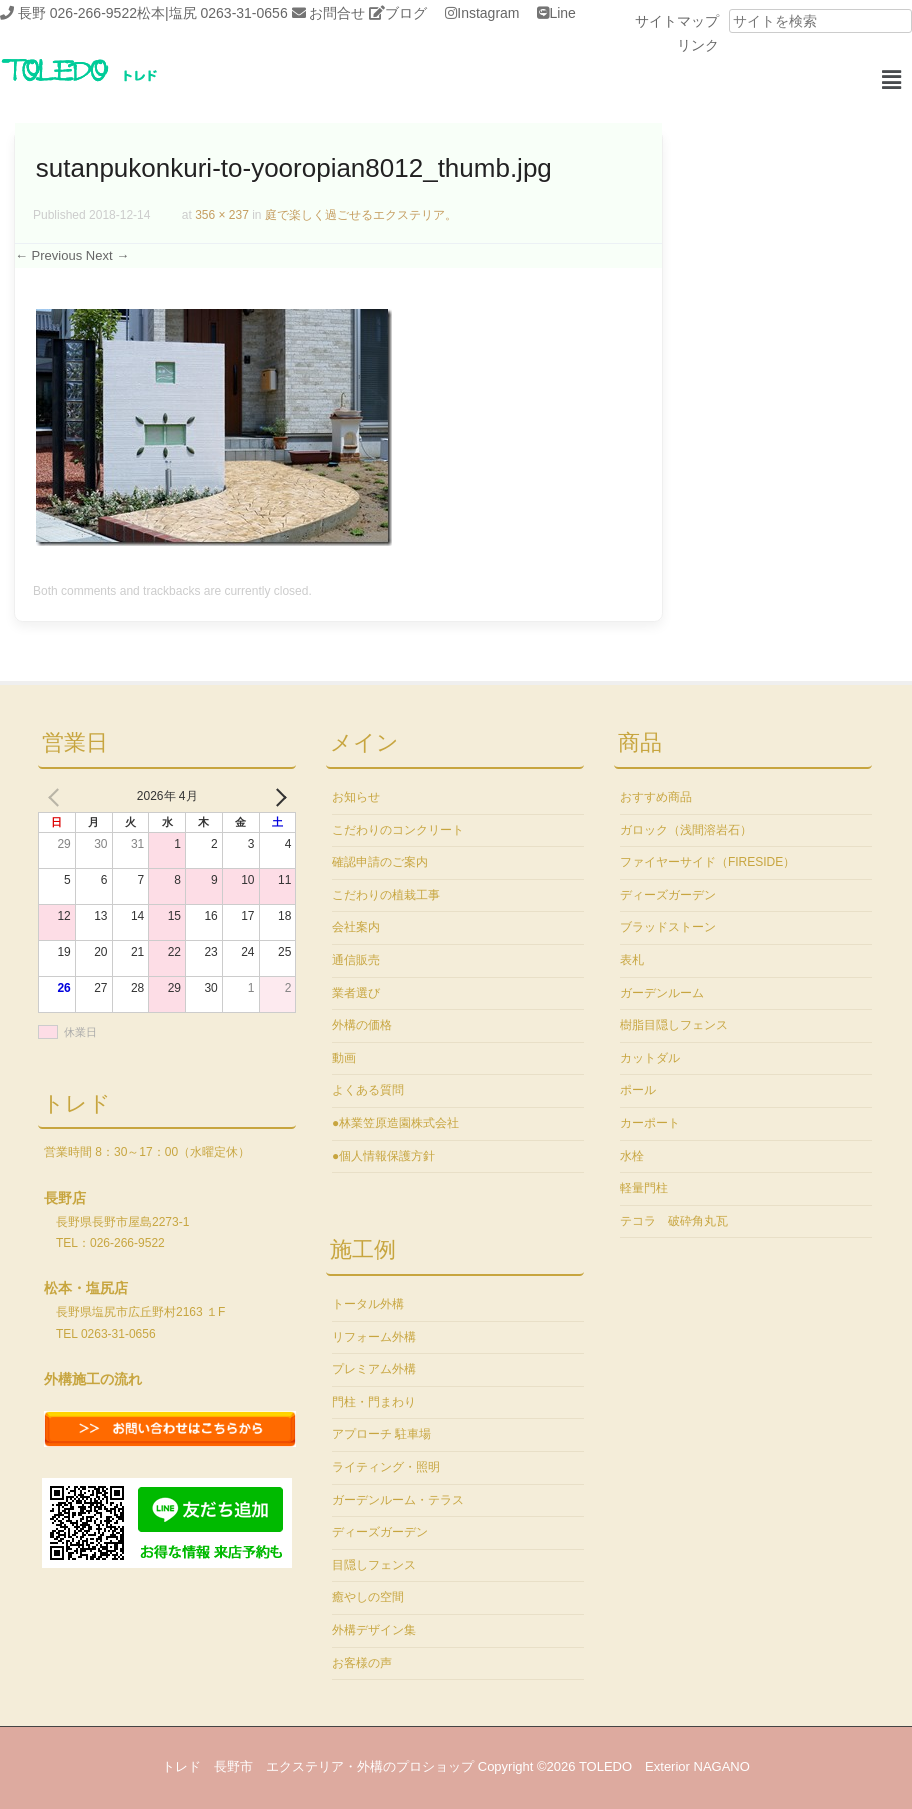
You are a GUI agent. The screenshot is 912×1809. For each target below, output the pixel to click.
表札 (632, 960)
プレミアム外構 (374, 1369)
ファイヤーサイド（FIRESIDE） (707, 862)
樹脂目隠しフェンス (674, 1025)
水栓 (632, 1156)
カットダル (650, 1058)
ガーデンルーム (662, 993)
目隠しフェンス (374, 1565)
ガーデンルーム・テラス (398, 1500)
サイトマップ (677, 21)
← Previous (48, 255)
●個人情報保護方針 (383, 1156)
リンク (698, 45)
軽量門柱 (644, 1188)
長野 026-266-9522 (77, 13)
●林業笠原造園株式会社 (395, 1123)
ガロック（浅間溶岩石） (686, 830)
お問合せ (337, 13)
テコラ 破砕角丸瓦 (674, 1221)
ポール (638, 1090)
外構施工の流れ (93, 1379)
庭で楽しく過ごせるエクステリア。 (361, 215)
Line (562, 13)
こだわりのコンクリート (398, 830)
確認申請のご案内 (380, 862)
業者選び (356, 993)
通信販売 (356, 960)
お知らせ (356, 797)
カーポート (650, 1123)
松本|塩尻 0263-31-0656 (212, 13)
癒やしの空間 (368, 1597)
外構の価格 (362, 1025)
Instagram (488, 13)
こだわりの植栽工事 (386, 895)
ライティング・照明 (386, 1467)
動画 (344, 1058)
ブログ (406, 13)
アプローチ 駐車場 (381, 1434)
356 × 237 (222, 215)
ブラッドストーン (668, 927)
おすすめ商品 (656, 797)
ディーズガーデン (380, 1532)
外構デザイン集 (374, 1630)
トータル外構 (368, 1304)
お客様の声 (362, 1663)
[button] (892, 80)
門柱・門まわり (374, 1402)
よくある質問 (368, 1090)
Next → (107, 255)
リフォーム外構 (374, 1337)
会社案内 (356, 927)
